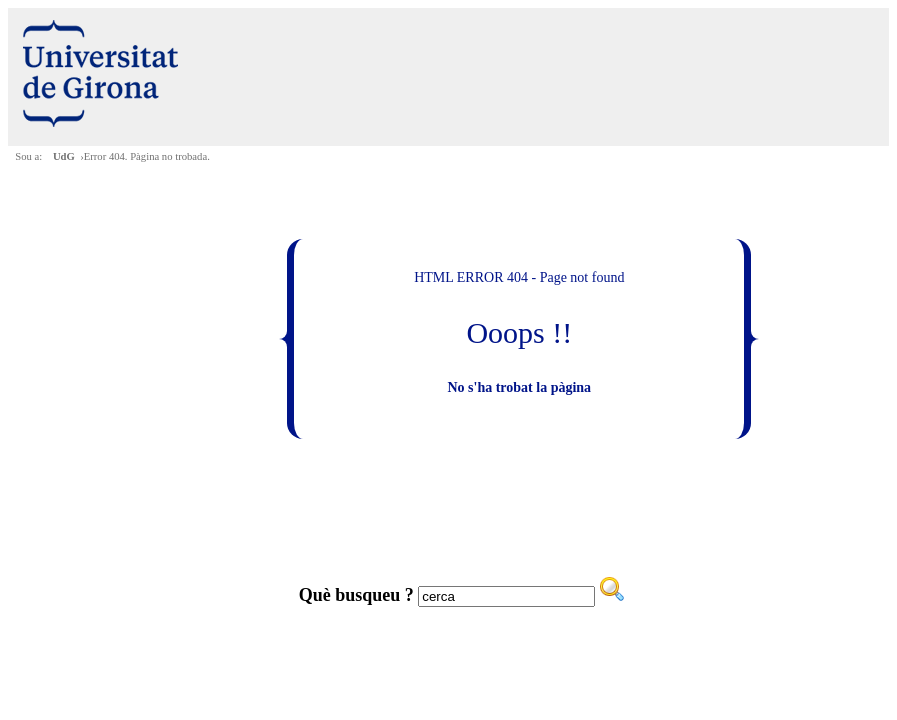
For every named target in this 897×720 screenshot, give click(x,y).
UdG (64, 156)
